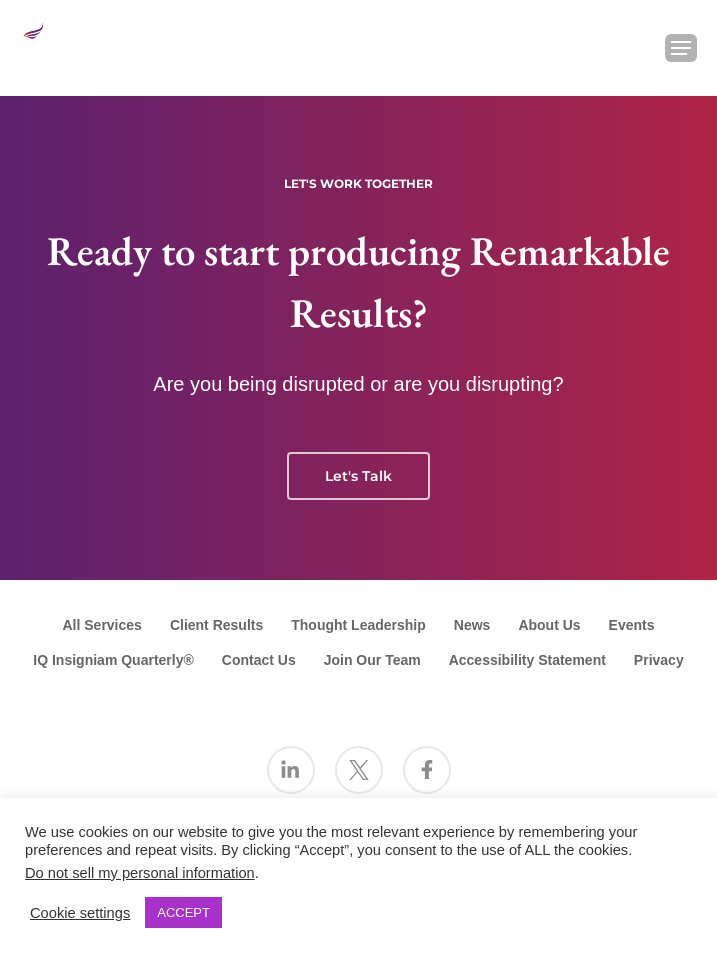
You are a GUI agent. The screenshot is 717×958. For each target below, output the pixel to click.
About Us (549, 625)
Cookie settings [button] (80, 913)
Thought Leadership (358, 625)
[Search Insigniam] (629, 48)
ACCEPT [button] (183, 912)
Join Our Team (372, 660)
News (472, 625)
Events (632, 625)
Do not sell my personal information (140, 873)
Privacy (659, 660)
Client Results (216, 625)
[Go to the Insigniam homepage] (55, 45)
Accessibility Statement (527, 660)
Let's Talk (358, 476)
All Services (101, 625)
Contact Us (259, 660)
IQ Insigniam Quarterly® (113, 660)
